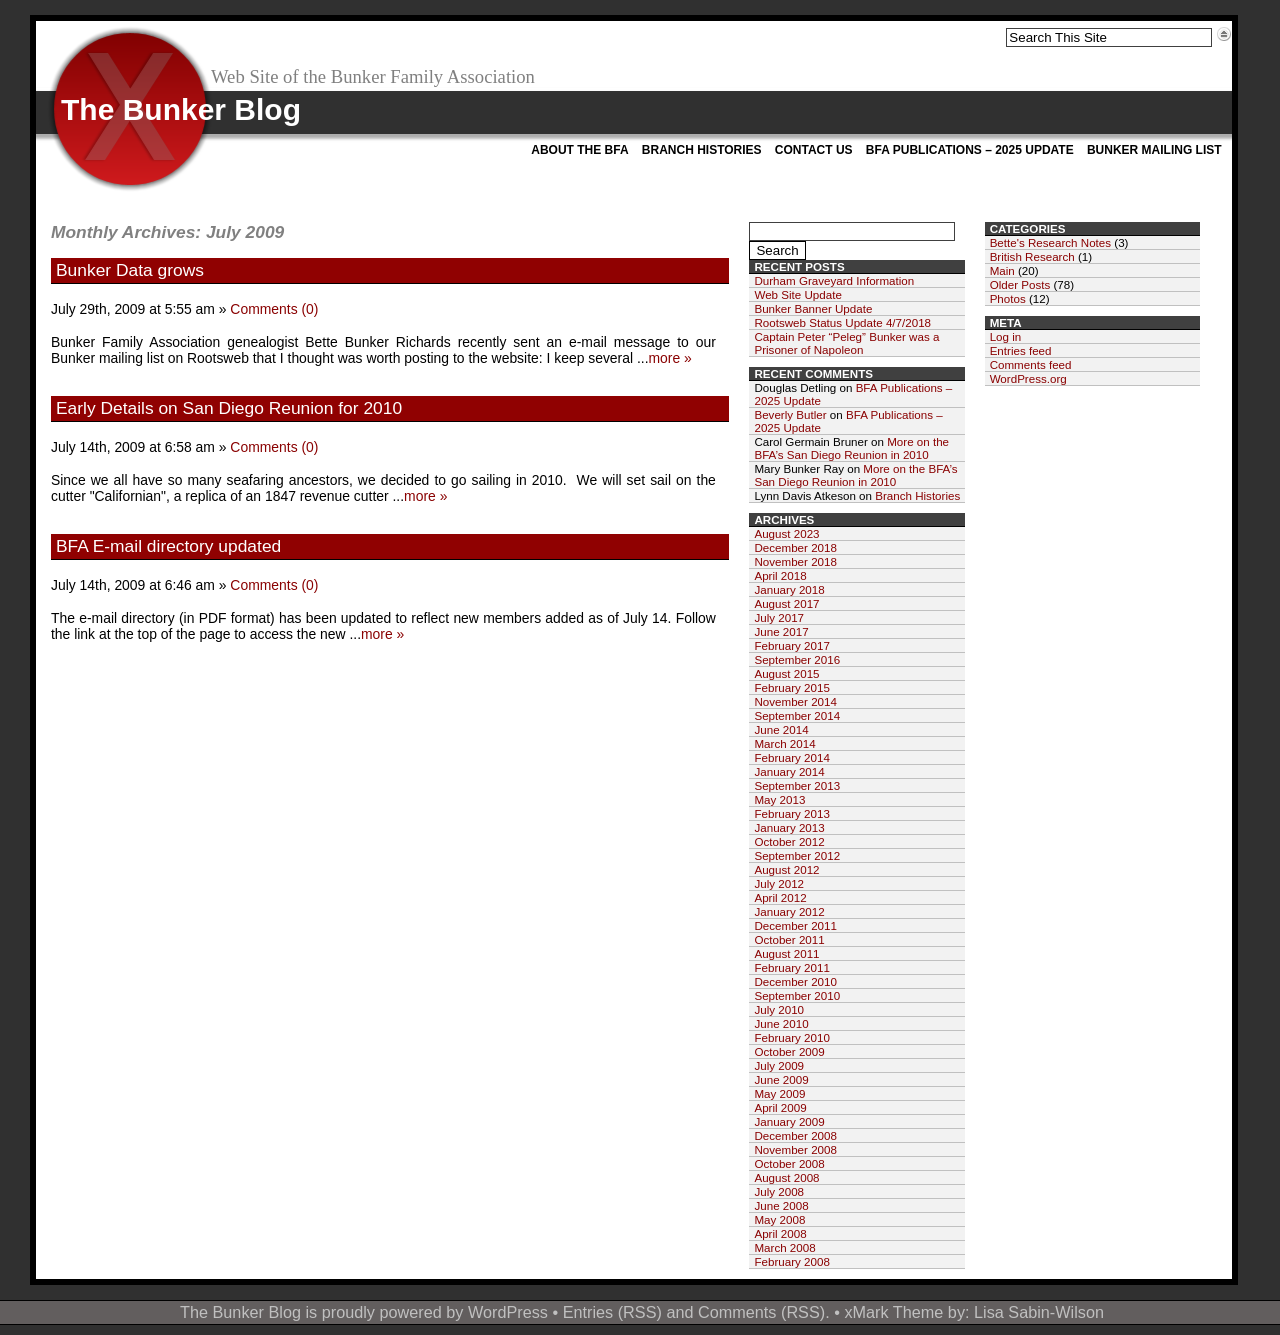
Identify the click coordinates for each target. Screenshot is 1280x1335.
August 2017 (786, 603)
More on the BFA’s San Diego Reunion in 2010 (851, 448)
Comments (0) (274, 309)
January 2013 (789, 827)
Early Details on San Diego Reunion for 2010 (229, 408)
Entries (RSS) (612, 1312)
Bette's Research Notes (1050, 242)
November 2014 (795, 701)
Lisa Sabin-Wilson (1039, 1312)
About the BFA (579, 150)
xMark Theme (893, 1312)
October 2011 (789, 939)
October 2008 (789, 1163)
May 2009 (779, 1093)
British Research (1032, 256)
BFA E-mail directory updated (168, 546)
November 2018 (795, 561)
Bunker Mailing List (1154, 150)
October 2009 (789, 1051)
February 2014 (791, 757)
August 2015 (786, 673)
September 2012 (797, 855)
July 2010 (779, 1009)
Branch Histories (702, 150)
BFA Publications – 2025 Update (970, 150)
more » (670, 358)
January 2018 (789, 589)
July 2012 (779, 883)
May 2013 (779, 799)
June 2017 (781, 631)
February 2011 (791, 967)
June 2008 (781, 1205)
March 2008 (784, 1247)
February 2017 (791, 645)
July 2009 (779, 1065)
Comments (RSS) (761, 1312)
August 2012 (786, 869)
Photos (1008, 298)
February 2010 (791, 1037)
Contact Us (814, 150)
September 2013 (797, 785)
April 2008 (780, 1233)
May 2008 (779, 1219)
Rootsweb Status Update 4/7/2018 (842, 322)
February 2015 (791, 687)
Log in (1006, 336)
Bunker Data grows (130, 270)
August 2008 (786, 1177)
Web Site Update (797, 294)
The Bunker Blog (181, 109)
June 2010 (781, 1023)
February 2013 (791, 813)
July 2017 (779, 617)
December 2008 (795, 1135)
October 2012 (789, 841)
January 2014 (789, 771)
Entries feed (1021, 350)
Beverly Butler (790, 414)
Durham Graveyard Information (834, 280)
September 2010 (797, 995)
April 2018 (780, 575)
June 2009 (781, 1079)
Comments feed (1031, 364)
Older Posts (1020, 284)
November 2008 (795, 1149)
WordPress (508, 1312)
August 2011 (786, 953)
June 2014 (781, 729)
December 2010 (795, 981)
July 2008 (779, 1191)
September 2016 (797, 659)
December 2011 (795, 925)
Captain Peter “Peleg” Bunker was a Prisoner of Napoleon (846, 343)
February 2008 (791, 1261)
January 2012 (789, 911)
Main (1002, 270)
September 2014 (797, 715)
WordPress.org (1028, 378)
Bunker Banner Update (813, 308)
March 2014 (784, 743)
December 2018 (795, 547)
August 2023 (786, 533)
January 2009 (789, 1121)
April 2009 (780, 1107)
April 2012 (780, 897)
